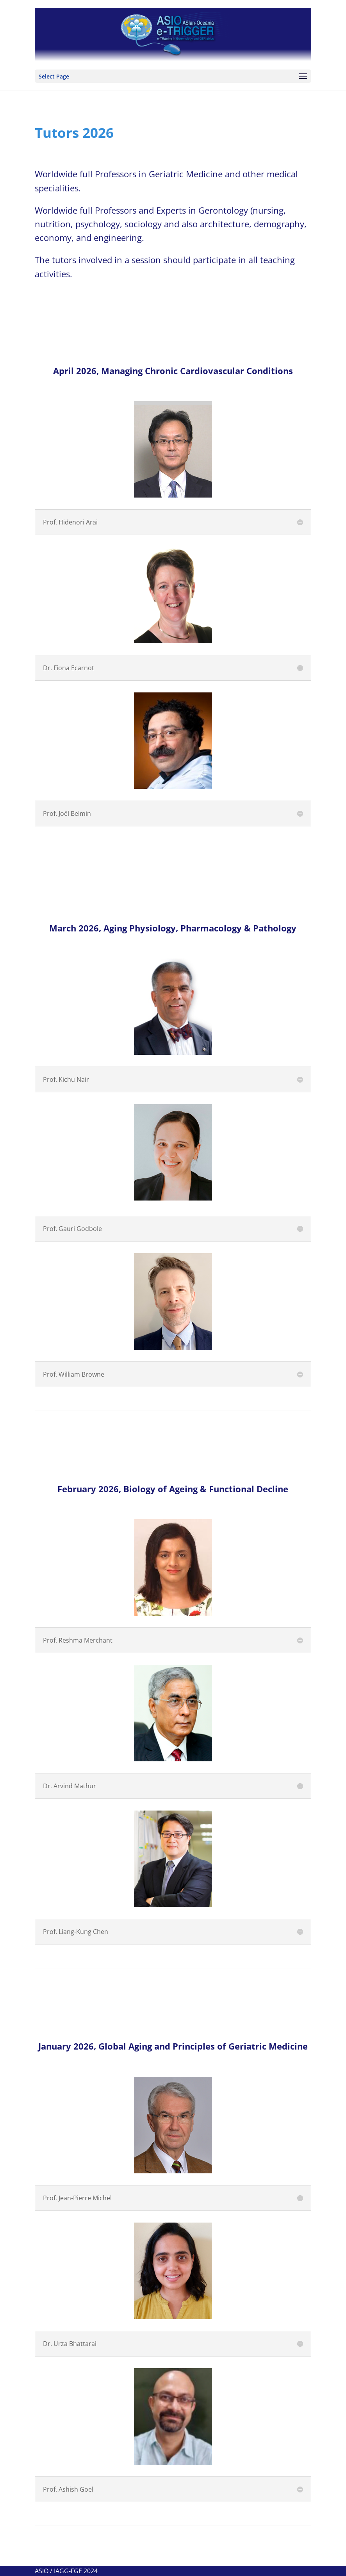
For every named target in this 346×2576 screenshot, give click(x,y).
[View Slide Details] (173, 35)
